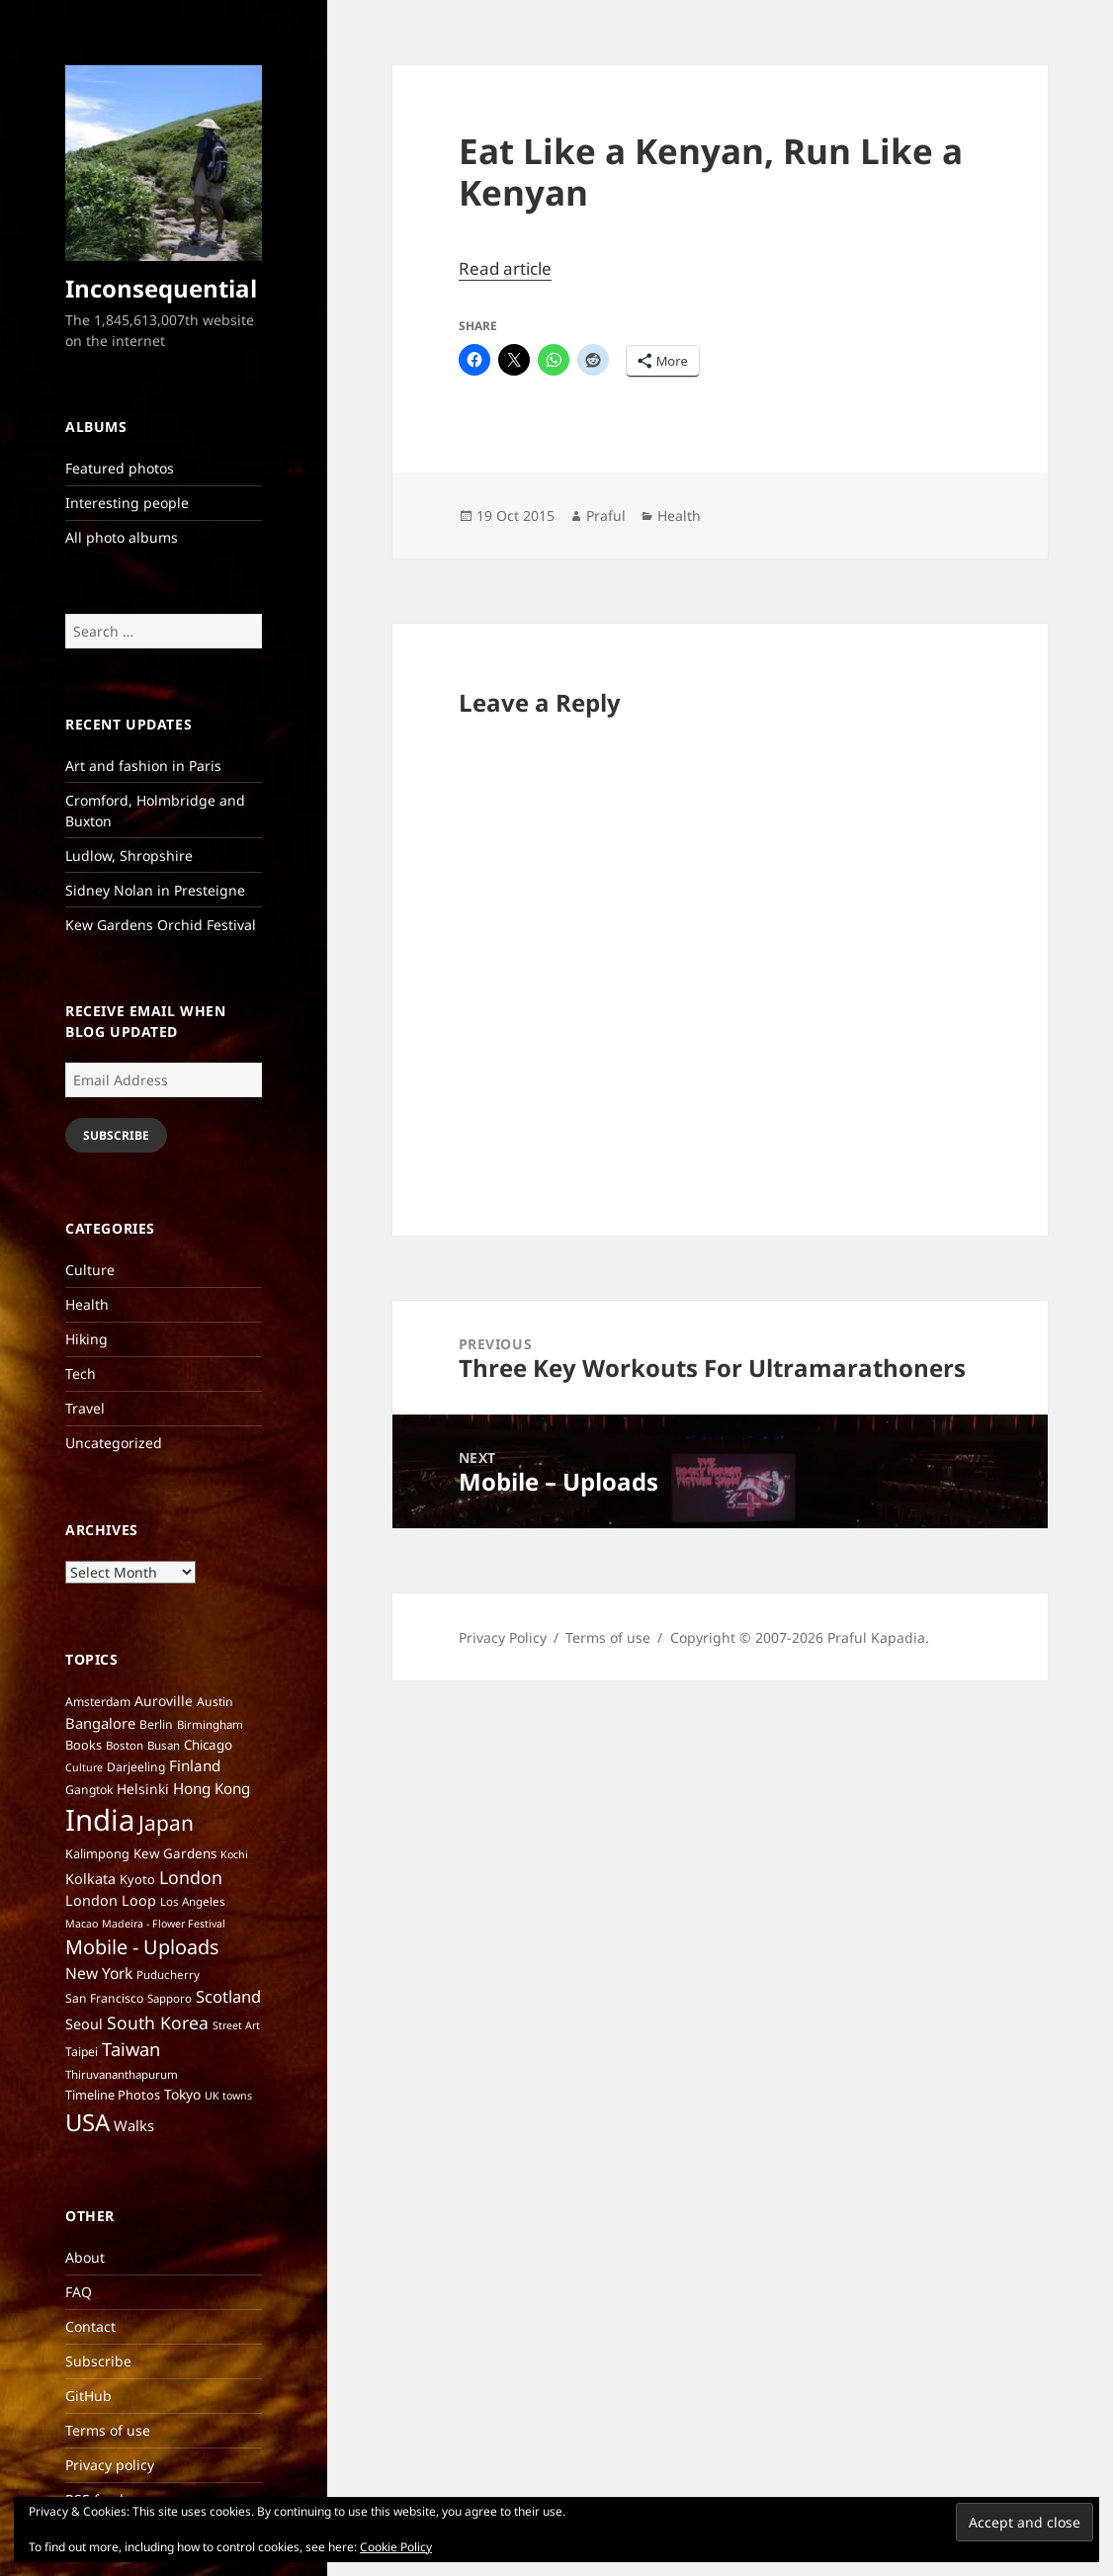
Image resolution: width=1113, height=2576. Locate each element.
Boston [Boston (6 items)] (124, 1745)
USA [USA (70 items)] (87, 2122)
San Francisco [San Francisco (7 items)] (104, 1998)
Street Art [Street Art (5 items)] (236, 2025)
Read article (505, 268)
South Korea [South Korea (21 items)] (158, 2022)
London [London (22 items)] (190, 1877)
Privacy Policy (503, 1637)
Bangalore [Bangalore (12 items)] (100, 1723)
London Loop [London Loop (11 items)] (110, 1900)
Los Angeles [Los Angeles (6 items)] (192, 1901)
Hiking (86, 1339)
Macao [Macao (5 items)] (81, 1924)
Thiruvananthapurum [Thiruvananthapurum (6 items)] (121, 2074)
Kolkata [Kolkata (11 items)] (90, 1878)
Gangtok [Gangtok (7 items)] (89, 1789)
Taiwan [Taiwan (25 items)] (131, 2048)
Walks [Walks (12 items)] (134, 2125)
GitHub (88, 2395)
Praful (606, 515)
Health (87, 1304)
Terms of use (107, 2430)
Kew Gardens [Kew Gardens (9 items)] (174, 1853)
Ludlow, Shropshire (129, 855)
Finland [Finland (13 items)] (194, 1765)
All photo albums (121, 537)
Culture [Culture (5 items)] (84, 1767)
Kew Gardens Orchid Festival (160, 924)
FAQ (78, 2291)
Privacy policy (109, 2464)
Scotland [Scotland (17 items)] (228, 1996)
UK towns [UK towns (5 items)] (228, 2096)
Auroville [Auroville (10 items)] (163, 1700)
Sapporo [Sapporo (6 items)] (169, 1998)
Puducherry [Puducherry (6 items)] (168, 1974)
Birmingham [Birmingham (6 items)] (210, 1724)
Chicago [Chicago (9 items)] (208, 1745)
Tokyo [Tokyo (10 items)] (182, 2094)
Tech (80, 1373)
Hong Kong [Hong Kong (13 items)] (211, 1788)
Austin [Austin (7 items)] (215, 1701)
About (85, 2257)
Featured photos (119, 468)
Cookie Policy (396, 2546)
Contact (90, 2326)
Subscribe (116, 1135)
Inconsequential (161, 288)
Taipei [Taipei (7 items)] (81, 2051)
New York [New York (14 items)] (98, 1973)
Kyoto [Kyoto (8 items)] (137, 1879)
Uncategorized (113, 1442)
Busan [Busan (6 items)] (163, 1745)
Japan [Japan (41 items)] (166, 1823)
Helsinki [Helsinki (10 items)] (143, 1788)
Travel (85, 1408)
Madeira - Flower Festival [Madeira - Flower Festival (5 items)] (163, 1924)
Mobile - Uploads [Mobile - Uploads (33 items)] (142, 1946)
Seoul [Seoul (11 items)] (84, 2024)
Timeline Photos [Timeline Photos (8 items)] (112, 2095)
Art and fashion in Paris (143, 765)
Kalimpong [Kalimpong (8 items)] (97, 1853)
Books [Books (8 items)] (83, 1745)
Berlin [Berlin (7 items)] (156, 1724)
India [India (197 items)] (99, 1820)
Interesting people (127, 502)
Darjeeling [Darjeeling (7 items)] (136, 1767)
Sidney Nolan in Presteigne (155, 890)
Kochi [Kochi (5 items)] (234, 1854)
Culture (90, 1269)
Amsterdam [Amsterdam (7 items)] (97, 1701)
